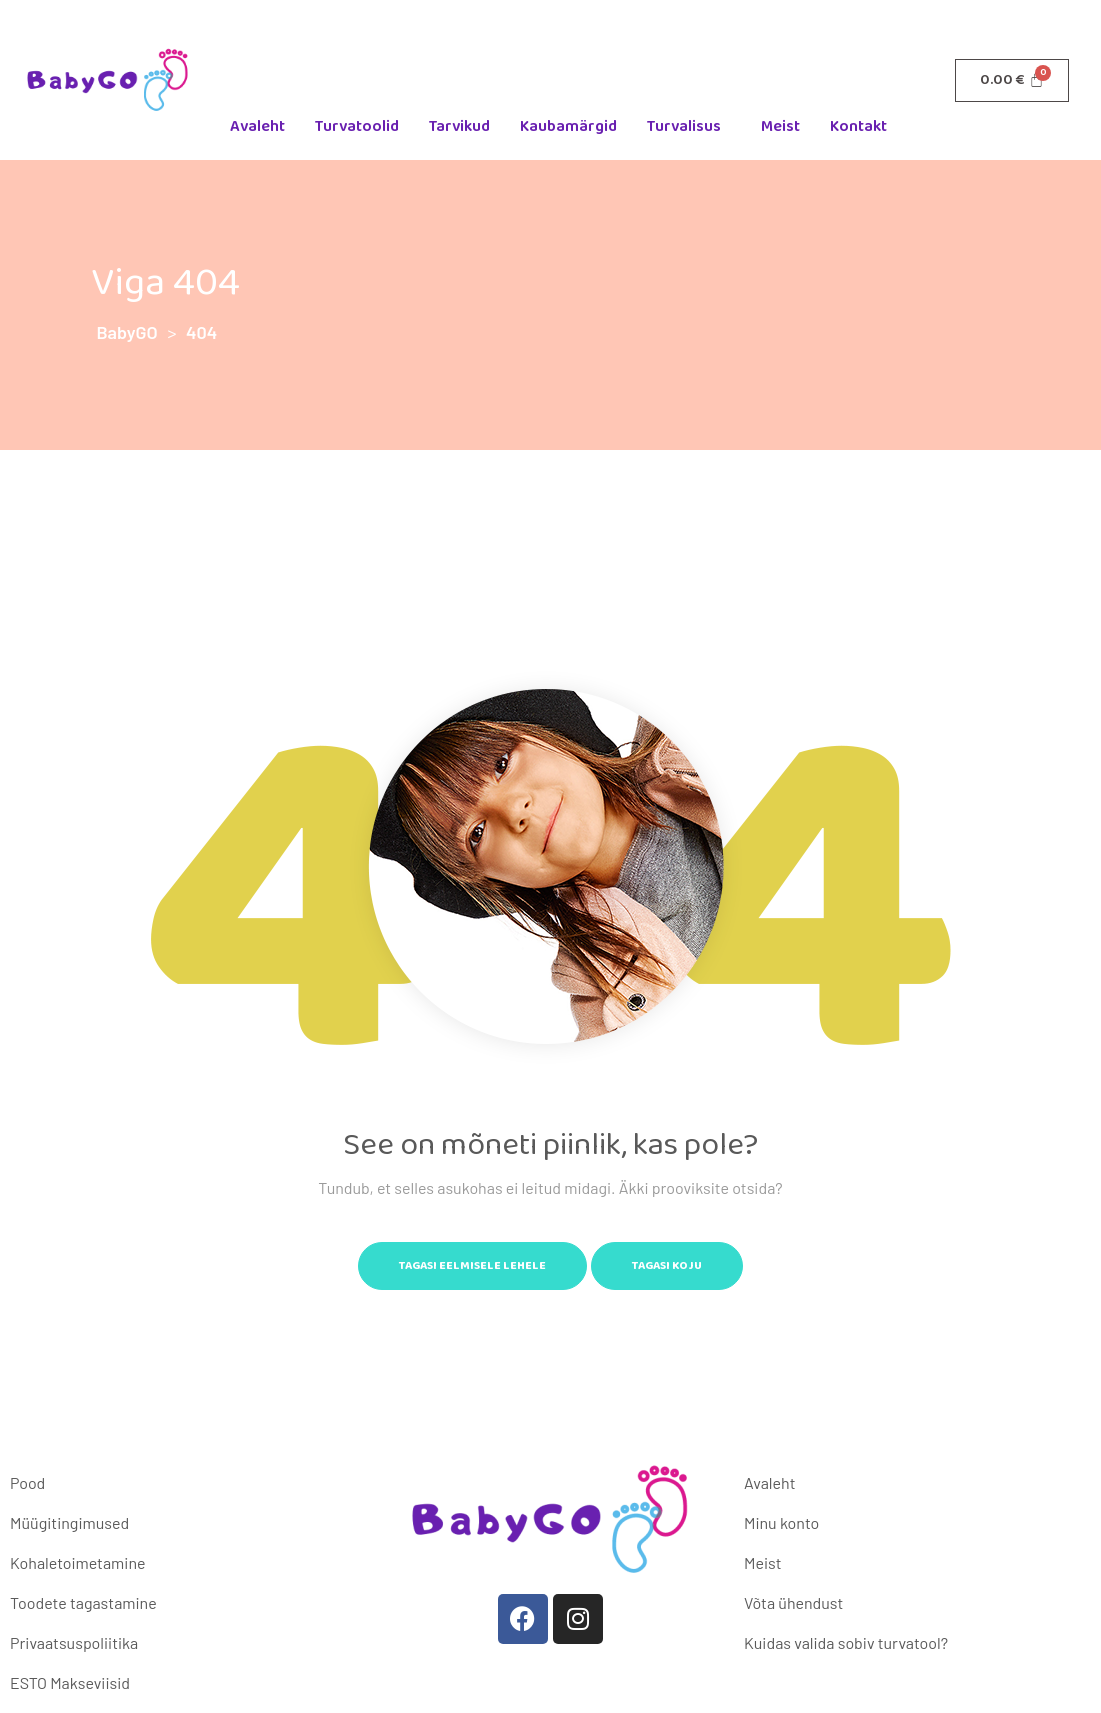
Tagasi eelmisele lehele (472, 1265)
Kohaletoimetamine (77, 1562)
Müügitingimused (69, 1522)
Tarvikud (459, 126)
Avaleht (257, 126)
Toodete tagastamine (83, 1602)
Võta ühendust (793, 1602)
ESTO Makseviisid (70, 1682)
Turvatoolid (357, 126)
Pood (27, 1482)
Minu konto (781, 1522)
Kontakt (858, 126)
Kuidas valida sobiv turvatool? (846, 1642)
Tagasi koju (667, 1265)
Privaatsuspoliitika (74, 1642)
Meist (780, 126)
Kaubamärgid (568, 126)
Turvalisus (684, 126)
